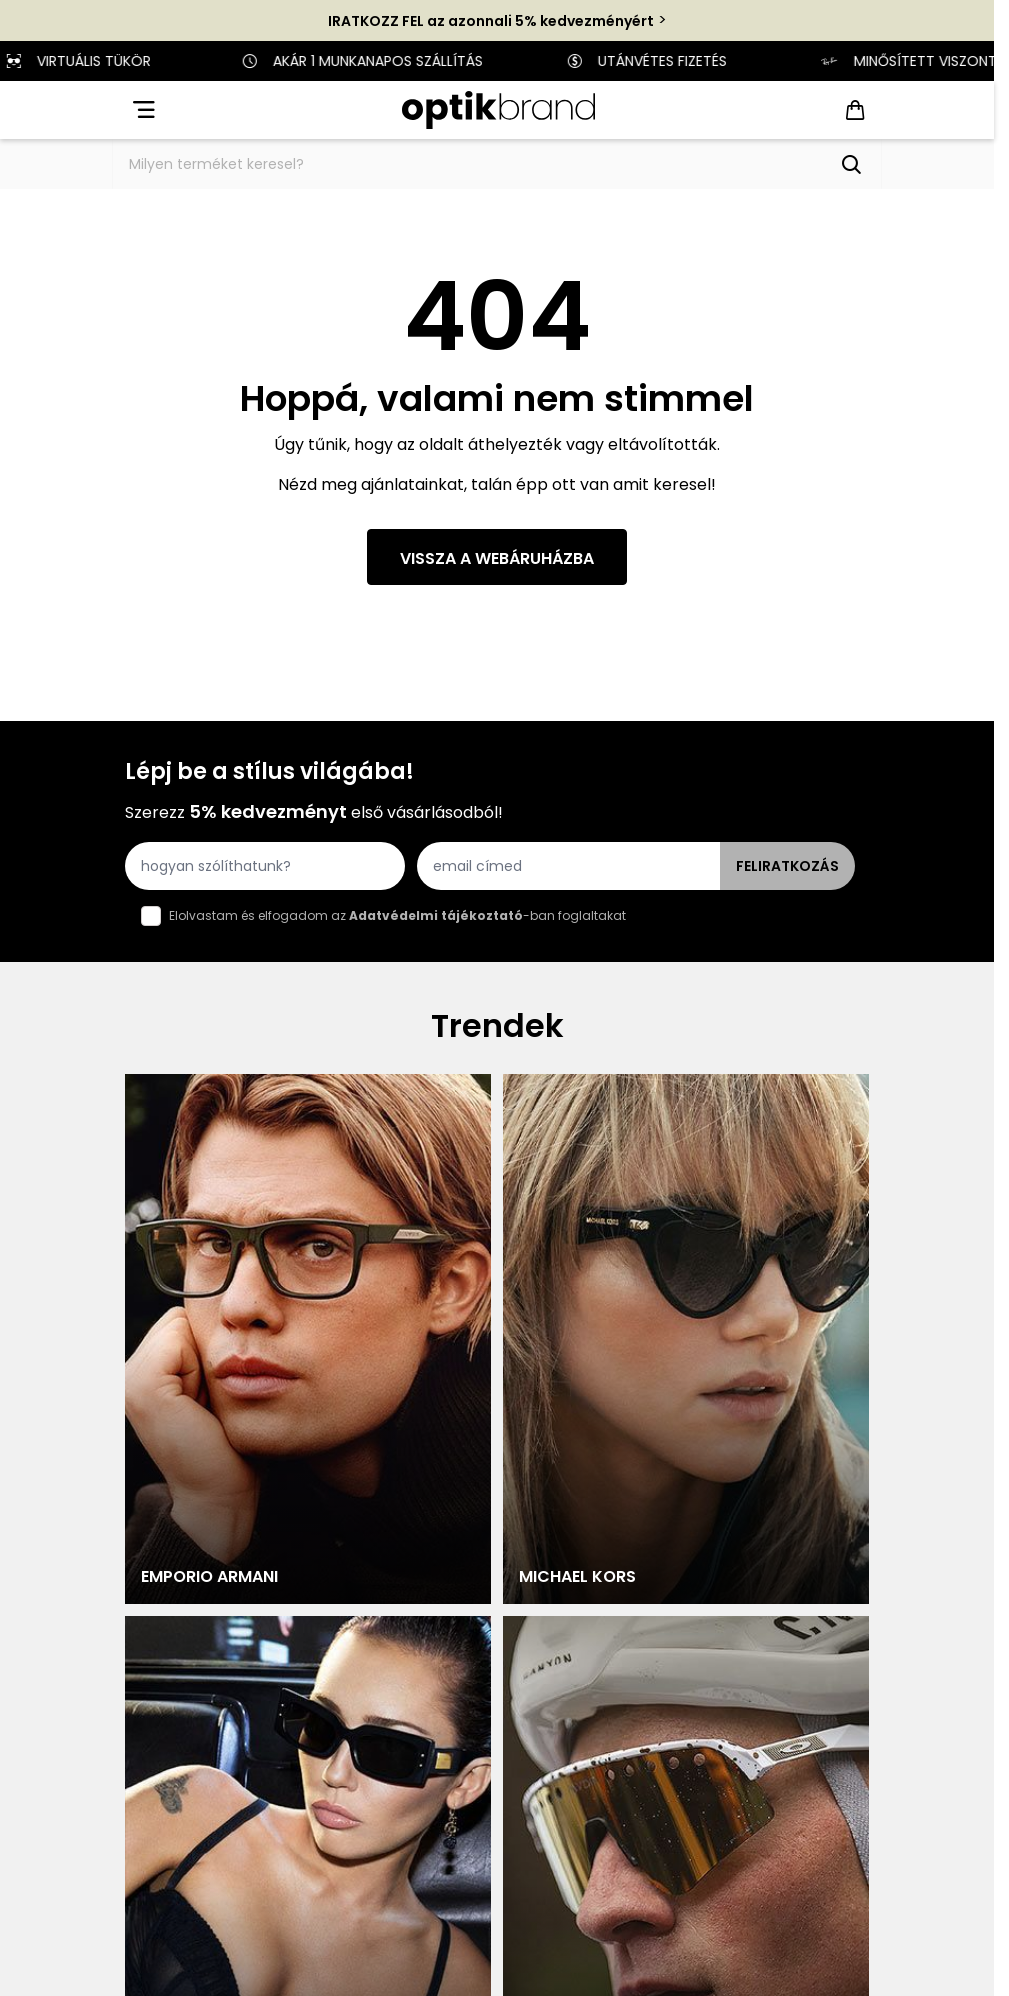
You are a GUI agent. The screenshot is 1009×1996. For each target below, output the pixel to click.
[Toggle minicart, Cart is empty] (855, 110)
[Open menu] (142, 110)
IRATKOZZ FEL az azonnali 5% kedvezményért (491, 21)
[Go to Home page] (498, 110)
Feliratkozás (787, 866)
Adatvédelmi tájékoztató (436, 915)
